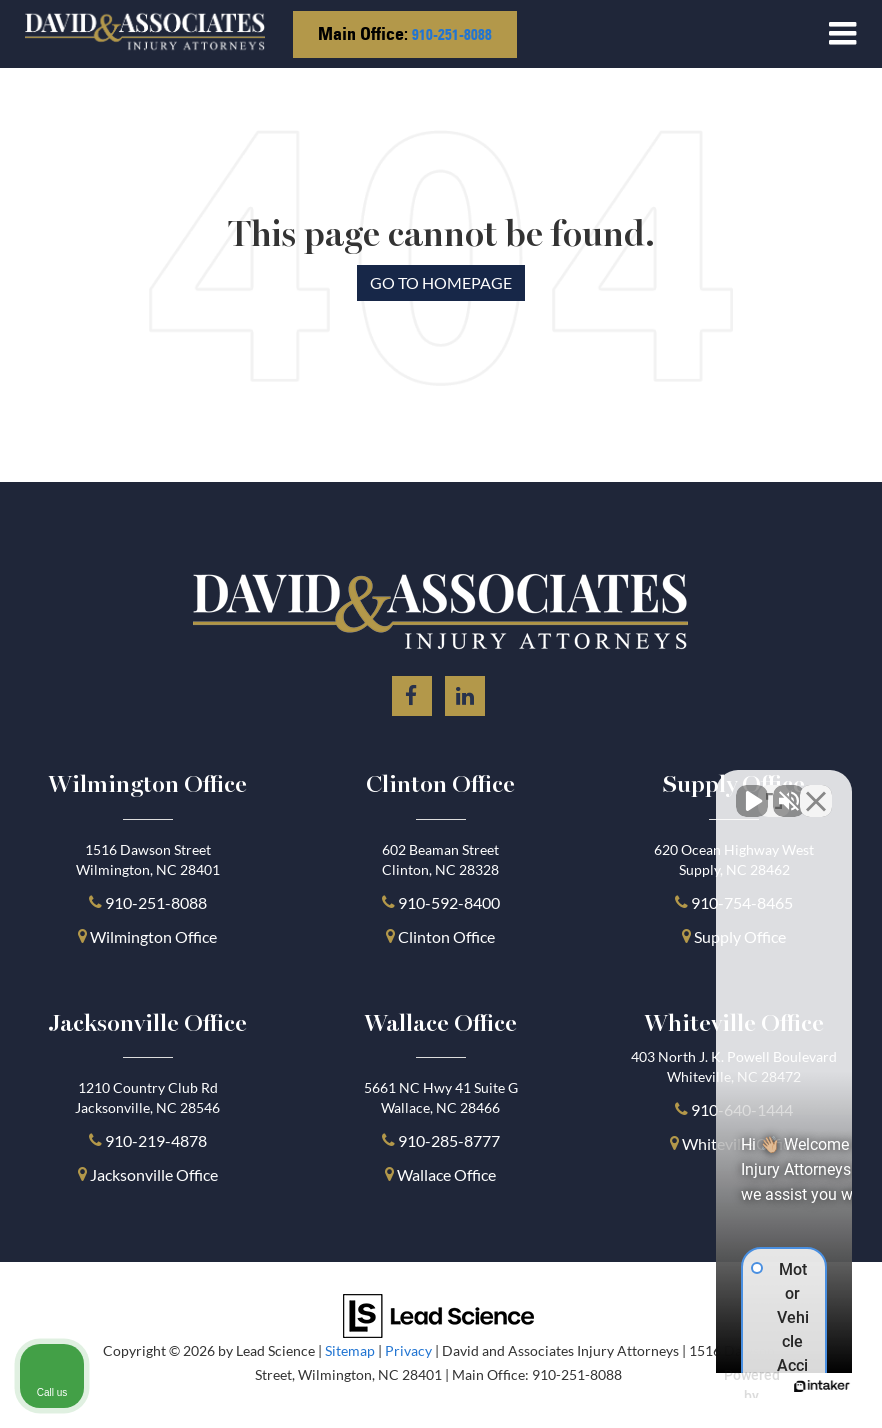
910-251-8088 (452, 34)
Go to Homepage (441, 282)
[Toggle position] (774, 789)
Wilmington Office (153, 936)
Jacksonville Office (154, 1174)
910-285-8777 (447, 1140)
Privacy (408, 1351)
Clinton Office (446, 936)
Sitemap (350, 1351)
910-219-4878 (156, 1140)
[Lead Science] (438, 1313)
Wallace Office (446, 1174)
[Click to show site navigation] (842, 34)
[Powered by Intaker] (712, 1386)
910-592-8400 (449, 902)
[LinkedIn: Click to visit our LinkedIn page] (465, 692)
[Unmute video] (528, 789)
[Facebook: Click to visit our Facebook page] (412, 692)
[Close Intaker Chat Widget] (816, 789)
